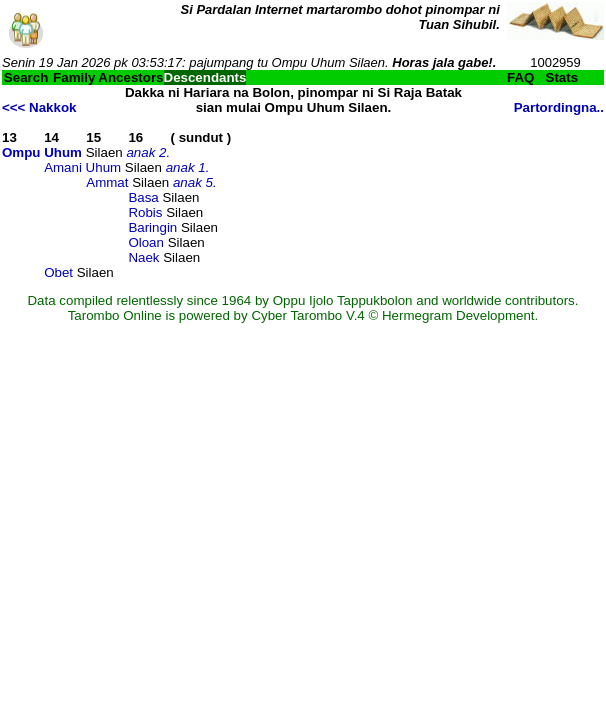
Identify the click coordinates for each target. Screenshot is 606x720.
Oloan (146, 242)
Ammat (107, 182)
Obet (58, 272)
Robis (145, 212)
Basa (143, 197)
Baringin (152, 227)
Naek (143, 257)
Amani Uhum (82, 167)
